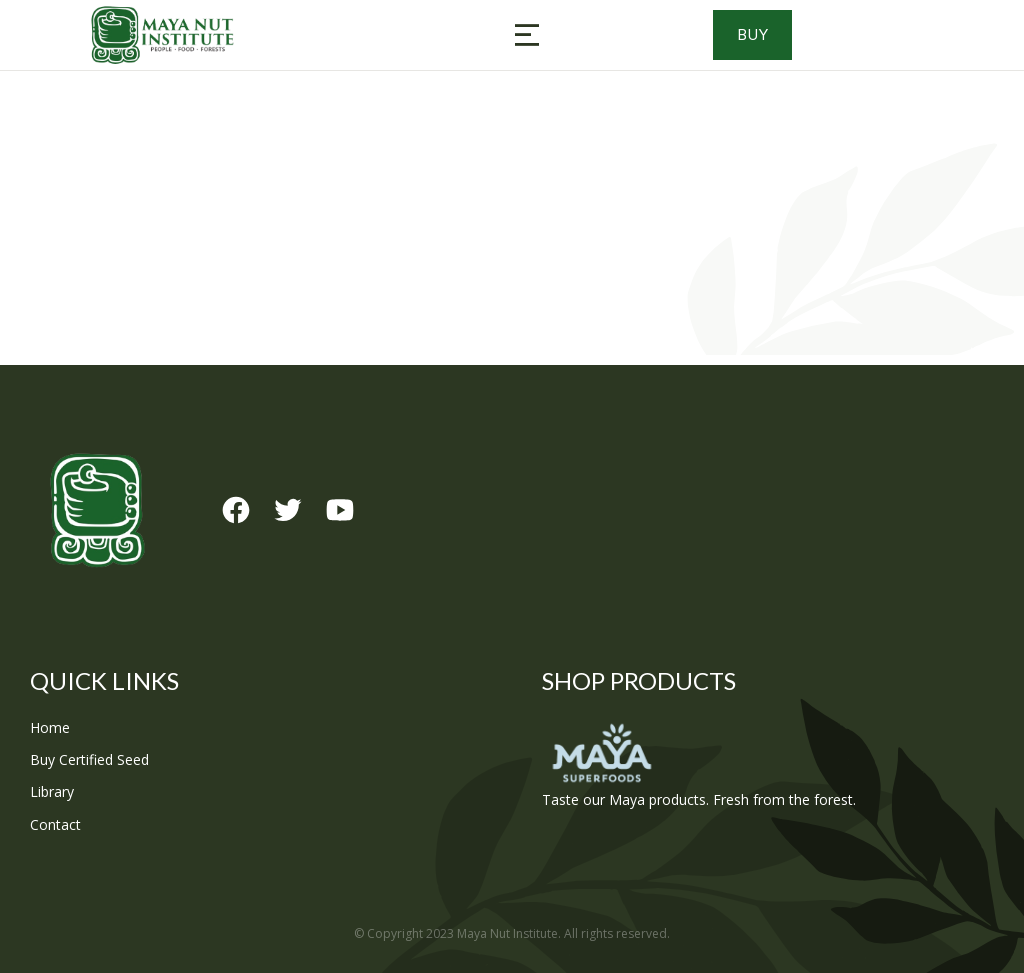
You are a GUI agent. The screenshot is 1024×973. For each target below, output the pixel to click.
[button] (527, 35)
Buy (782, 35)
